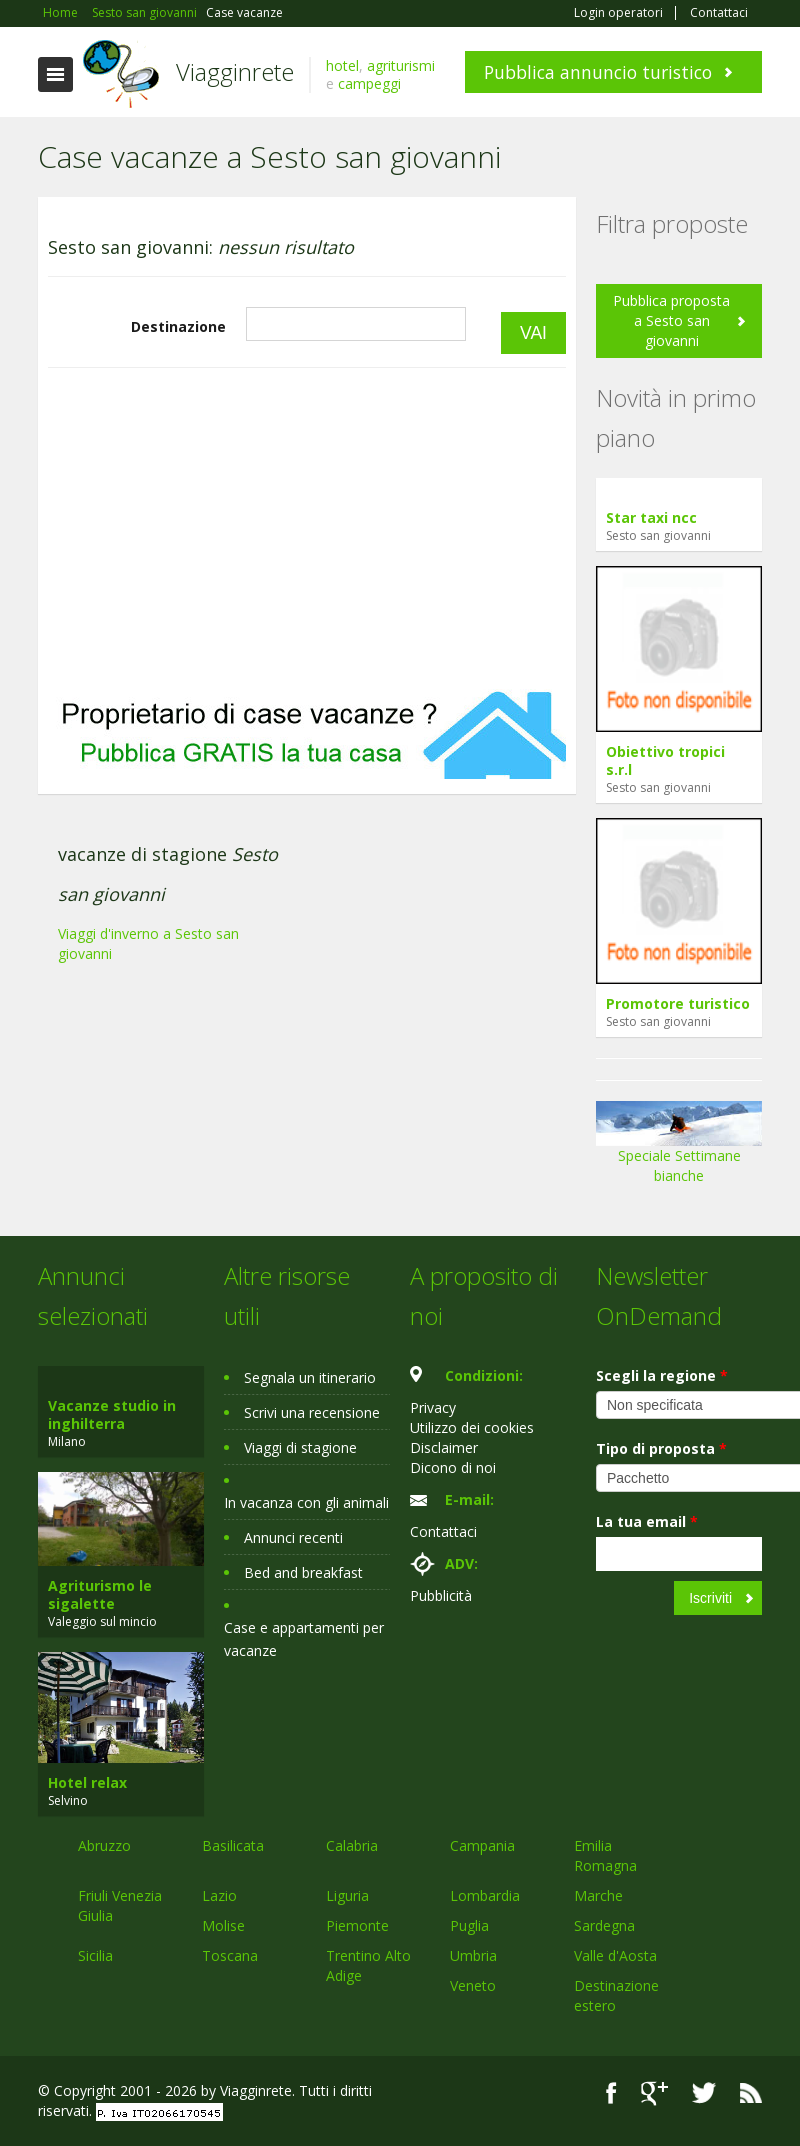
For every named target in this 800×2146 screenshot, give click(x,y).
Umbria (473, 1955)
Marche (598, 1895)
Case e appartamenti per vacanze (304, 1639)
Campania (482, 1845)
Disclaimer (444, 1447)
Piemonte (357, 1925)
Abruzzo (104, 1845)
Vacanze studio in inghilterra (112, 1414)
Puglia (469, 1925)
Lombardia (485, 1895)
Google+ (654, 2093)
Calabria (352, 1845)
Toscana (230, 1955)
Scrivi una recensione (312, 1412)
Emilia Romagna (605, 1855)
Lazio (219, 1895)
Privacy (433, 1407)
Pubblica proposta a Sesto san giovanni (671, 320)
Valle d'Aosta (615, 1955)
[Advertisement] (307, 529)
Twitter (704, 2093)
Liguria (347, 1895)
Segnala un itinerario (310, 1377)
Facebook (611, 2093)
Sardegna (604, 1925)
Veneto (473, 1985)
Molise (223, 1925)
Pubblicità (441, 1595)
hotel (342, 65)
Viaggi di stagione (300, 1447)
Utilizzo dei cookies (472, 1427)
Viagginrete (235, 71)
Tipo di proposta (661, 1448)
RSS (751, 2093)
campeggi (369, 83)
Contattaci (719, 13)
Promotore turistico (678, 1003)
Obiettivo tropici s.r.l (665, 760)
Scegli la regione (662, 1375)
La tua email (647, 1521)
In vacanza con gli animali (306, 1502)
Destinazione (178, 326)
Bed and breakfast (303, 1572)
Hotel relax (87, 1782)
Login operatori (618, 13)
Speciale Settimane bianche (679, 1149)
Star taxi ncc (651, 517)
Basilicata (233, 1845)
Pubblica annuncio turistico (598, 72)
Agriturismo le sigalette (100, 1594)
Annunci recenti (293, 1537)
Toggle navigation (55, 74)
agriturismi (401, 65)
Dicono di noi (453, 1467)
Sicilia (95, 1955)
